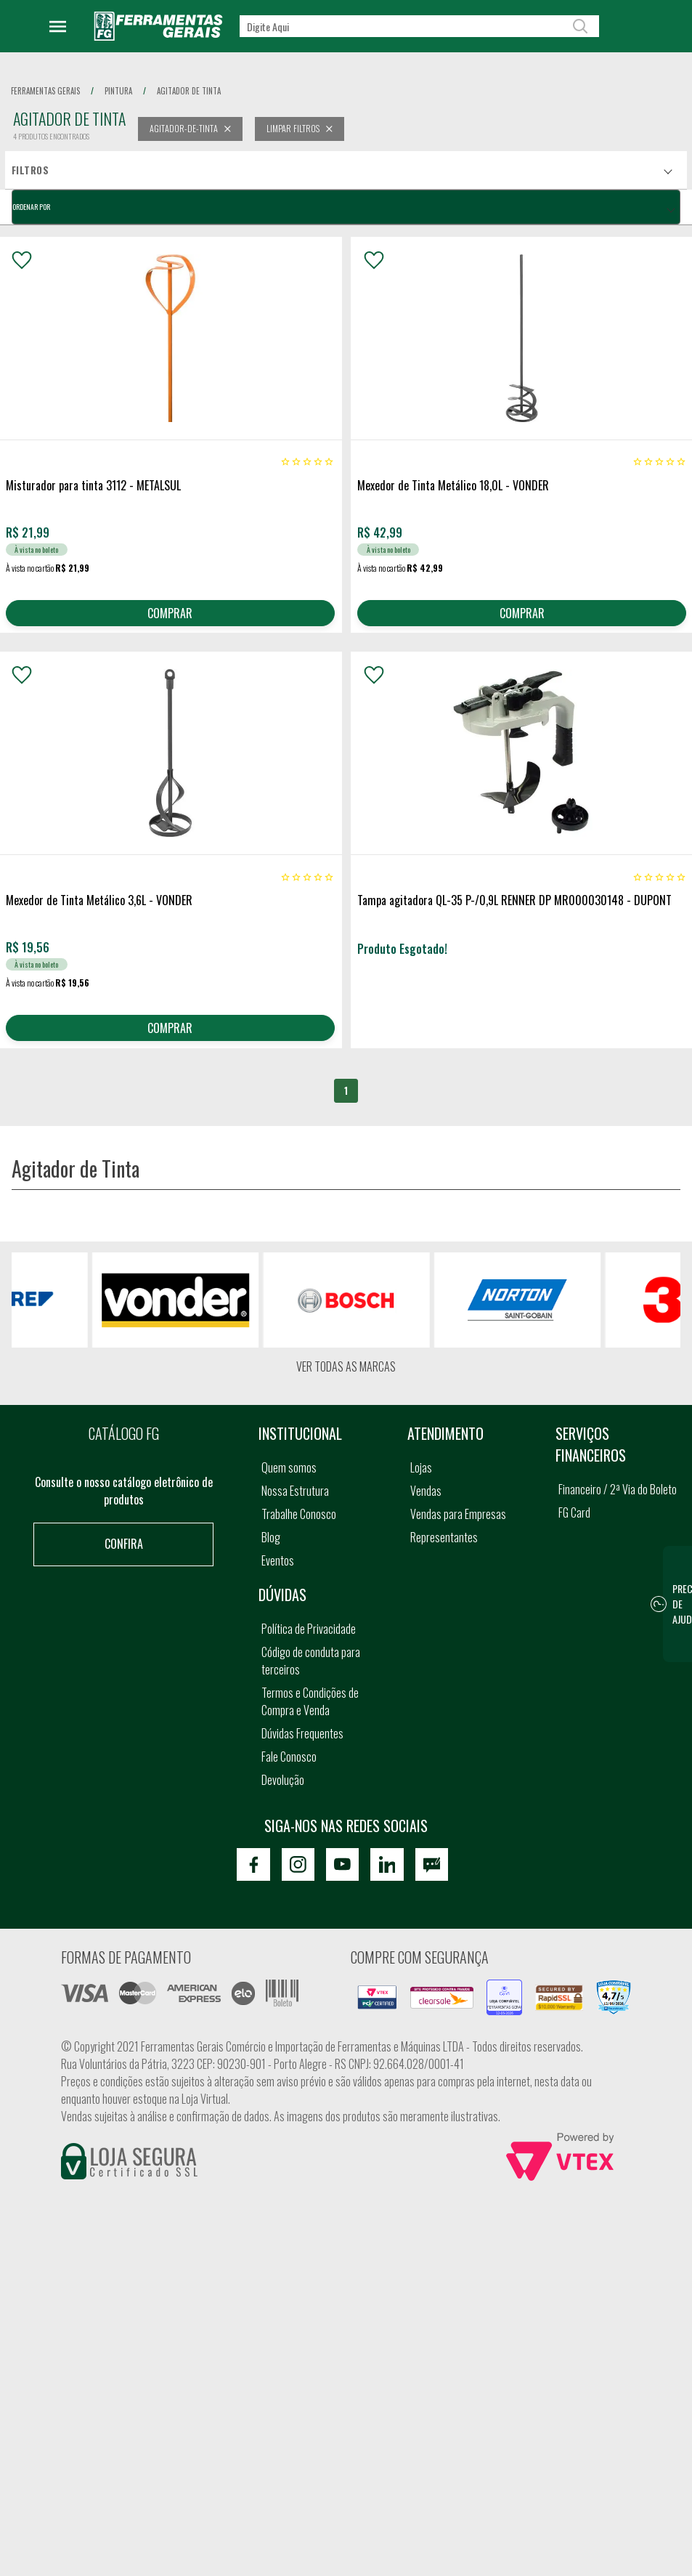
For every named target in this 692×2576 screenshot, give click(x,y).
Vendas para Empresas (458, 1527)
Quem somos (289, 1481)
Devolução (282, 1793)
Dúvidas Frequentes (302, 1747)
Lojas (421, 1481)
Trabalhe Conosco (298, 1527)
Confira (124, 1557)
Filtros (30, 170)
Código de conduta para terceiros (310, 1674)
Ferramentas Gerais (45, 91)
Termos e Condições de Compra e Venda (310, 1715)
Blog (270, 1551)
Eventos (277, 1574)
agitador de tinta (189, 91)
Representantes (444, 1551)
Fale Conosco (289, 1770)
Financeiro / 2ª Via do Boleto (617, 1503)
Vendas (425, 1504)
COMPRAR (169, 615)
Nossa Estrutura (295, 1504)
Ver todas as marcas (346, 1380)
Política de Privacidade (308, 1642)
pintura (118, 91)
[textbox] (419, 26)
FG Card (574, 1526)
